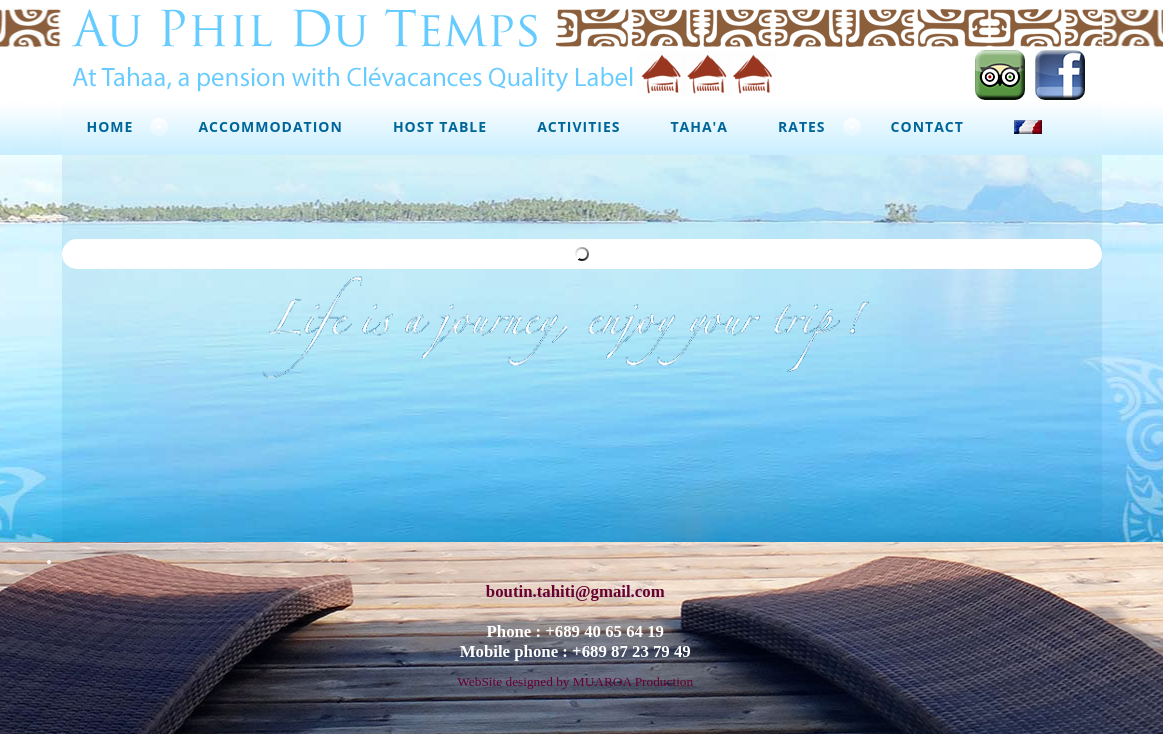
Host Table (440, 126)
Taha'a (699, 126)
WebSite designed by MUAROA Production (575, 674)
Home (110, 126)
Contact (927, 126)
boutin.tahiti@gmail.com (575, 584)
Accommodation (270, 126)
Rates (802, 126)
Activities (578, 126)
